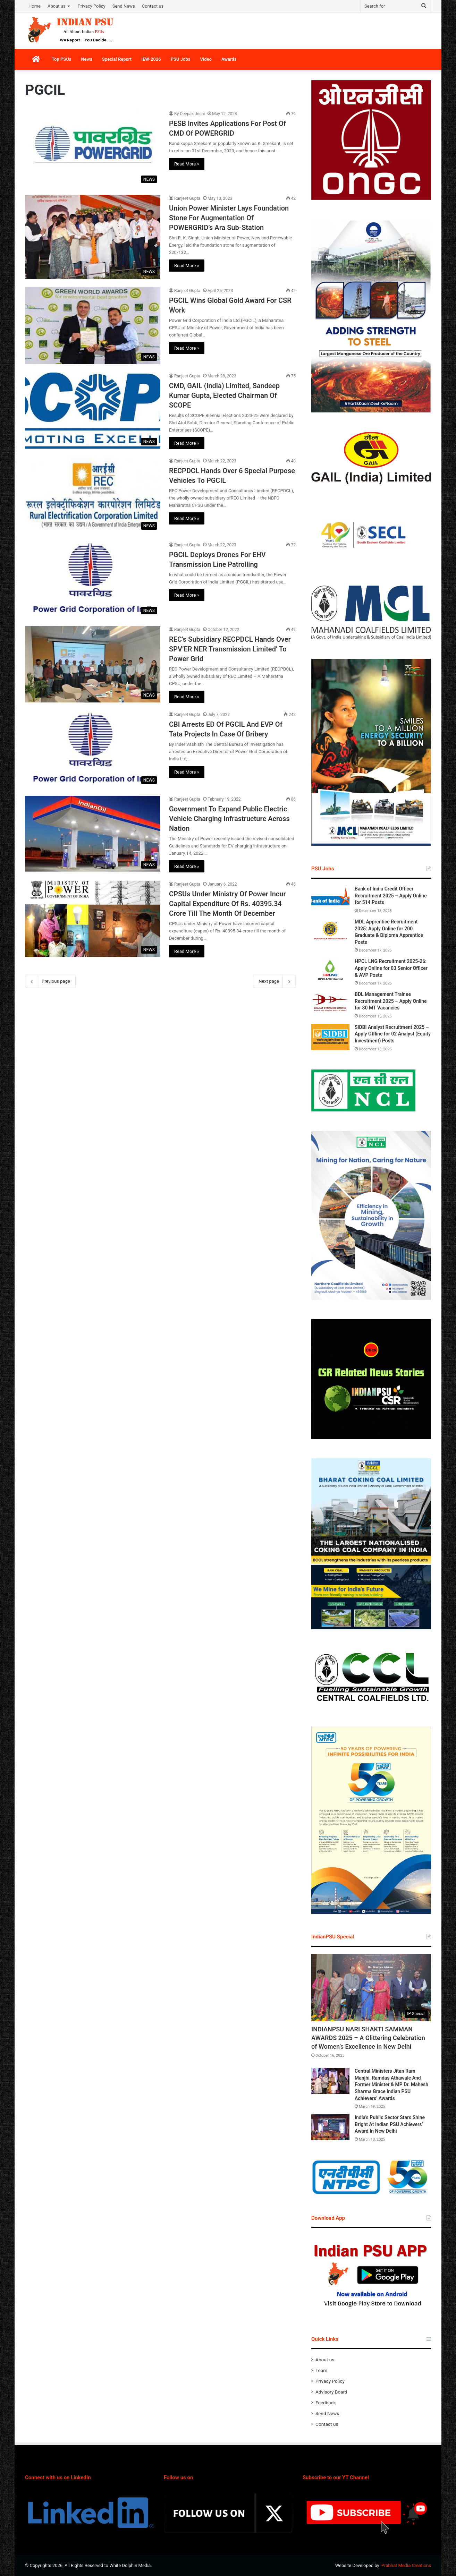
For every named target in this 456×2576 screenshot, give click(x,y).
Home (34, 6)
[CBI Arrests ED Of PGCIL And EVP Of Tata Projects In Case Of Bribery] (92, 749)
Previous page (50, 981)
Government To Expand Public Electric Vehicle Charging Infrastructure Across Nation (229, 819)
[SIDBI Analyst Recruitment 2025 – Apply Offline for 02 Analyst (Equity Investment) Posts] (330, 1037)
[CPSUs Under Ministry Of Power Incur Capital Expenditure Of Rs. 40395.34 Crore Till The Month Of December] (92, 919)
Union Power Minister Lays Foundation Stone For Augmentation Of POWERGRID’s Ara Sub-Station (229, 218)
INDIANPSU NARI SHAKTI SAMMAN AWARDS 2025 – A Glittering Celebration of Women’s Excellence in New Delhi (368, 2037)
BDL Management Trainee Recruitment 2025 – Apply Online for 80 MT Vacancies (391, 1000)
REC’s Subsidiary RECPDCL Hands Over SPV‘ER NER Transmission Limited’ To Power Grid (230, 649)
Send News (123, 6)
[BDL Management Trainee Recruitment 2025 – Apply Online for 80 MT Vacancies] (330, 1004)
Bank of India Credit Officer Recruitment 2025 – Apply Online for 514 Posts (391, 895)
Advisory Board (331, 2392)
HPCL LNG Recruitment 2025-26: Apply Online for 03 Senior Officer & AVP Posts (391, 968)
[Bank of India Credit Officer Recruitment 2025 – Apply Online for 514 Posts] (330, 899)
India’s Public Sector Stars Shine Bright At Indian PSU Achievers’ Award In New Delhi (390, 2124)
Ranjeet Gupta (187, 198)
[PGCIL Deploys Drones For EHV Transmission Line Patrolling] (92, 579)
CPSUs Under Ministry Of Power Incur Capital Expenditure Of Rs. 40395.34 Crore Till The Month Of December (227, 904)
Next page (274, 981)
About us (57, 6)
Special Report (117, 59)
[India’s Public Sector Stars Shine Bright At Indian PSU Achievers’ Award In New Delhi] (330, 2127)
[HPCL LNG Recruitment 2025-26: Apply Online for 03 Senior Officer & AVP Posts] (330, 971)
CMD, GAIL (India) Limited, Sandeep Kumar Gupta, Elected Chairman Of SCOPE (224, 395)
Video (206, 59)
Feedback (325, 2402)
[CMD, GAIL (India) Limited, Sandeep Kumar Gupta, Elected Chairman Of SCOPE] (92, 411)
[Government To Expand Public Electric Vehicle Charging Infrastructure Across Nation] (92, 834)
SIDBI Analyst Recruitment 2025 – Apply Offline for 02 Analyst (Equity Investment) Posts (393, 1033)
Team (321, 2370)
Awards (229, 59)
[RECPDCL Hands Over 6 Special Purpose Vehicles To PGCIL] (92, 495)
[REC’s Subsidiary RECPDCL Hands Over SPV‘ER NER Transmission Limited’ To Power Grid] (92, 664)
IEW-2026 (151, 59)
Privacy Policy (91, 6)
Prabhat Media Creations (406, 2565)
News (86, 59)
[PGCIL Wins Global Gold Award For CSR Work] (92, 325)
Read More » (186, 164)
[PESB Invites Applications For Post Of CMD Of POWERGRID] (92, 148)
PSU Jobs (181, 59)
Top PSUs (61, 59)
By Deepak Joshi (189, 113)
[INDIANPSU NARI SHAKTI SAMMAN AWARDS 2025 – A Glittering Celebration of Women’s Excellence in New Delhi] (371, 1987)
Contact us (153, 6)
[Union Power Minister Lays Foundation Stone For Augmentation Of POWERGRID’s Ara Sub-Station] (92, 237)
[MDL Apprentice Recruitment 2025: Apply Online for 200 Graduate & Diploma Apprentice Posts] (330, 932)
